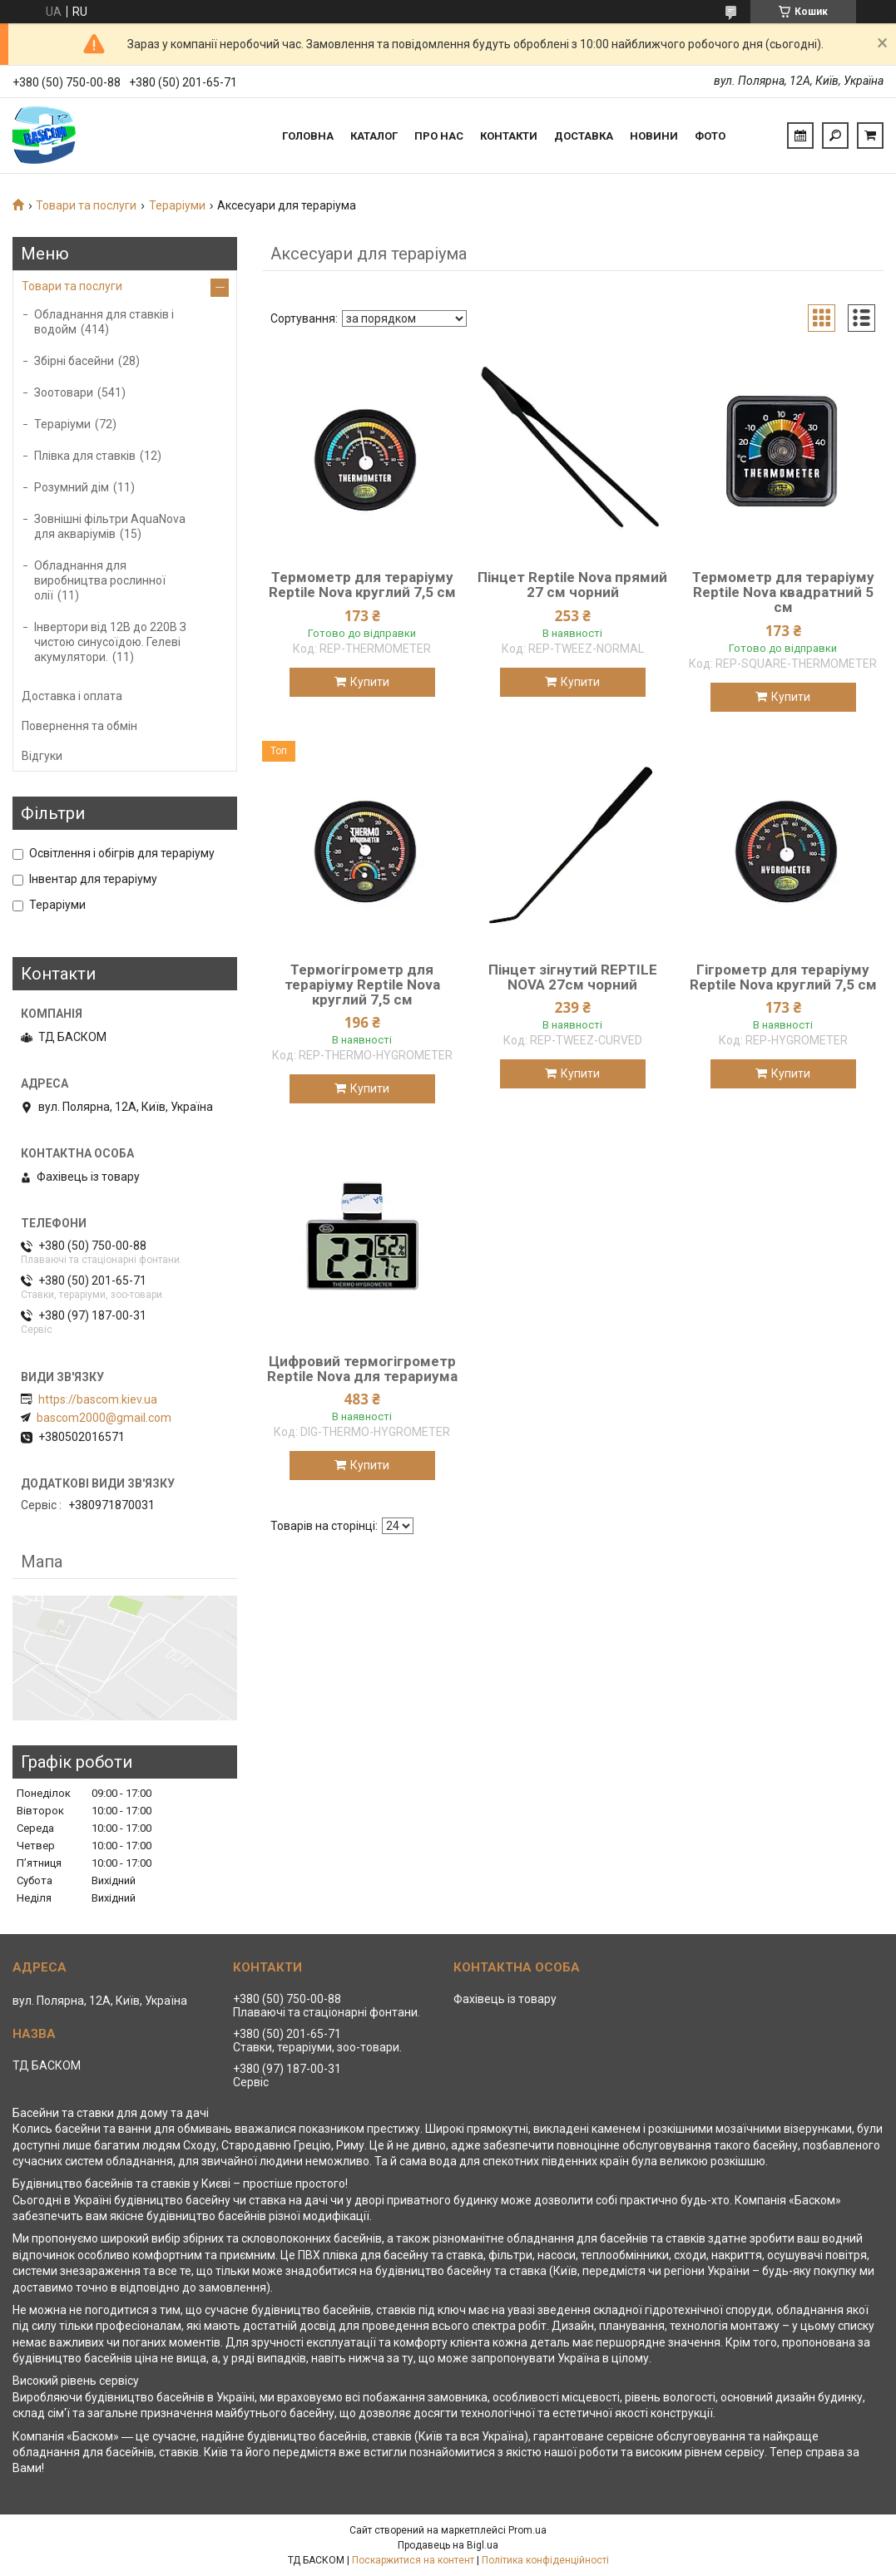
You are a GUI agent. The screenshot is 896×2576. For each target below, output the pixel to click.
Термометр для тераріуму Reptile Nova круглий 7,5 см (362, 585)
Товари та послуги (86, 205)
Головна (308, 136)
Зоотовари (63, 392)
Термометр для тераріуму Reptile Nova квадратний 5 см (783, 592)
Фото (710, 136)
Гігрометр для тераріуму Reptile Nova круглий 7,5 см (783, 977)
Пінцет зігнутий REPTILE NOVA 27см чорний (572, 977)
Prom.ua (527, 2530)
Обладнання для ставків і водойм (104, 322)
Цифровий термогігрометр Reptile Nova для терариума (362, 1369)
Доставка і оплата (72, 696)
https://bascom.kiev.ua (97, 1399)
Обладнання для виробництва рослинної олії (100, 580)
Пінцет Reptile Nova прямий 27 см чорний (572, 585)
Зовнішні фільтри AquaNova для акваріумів (110, 526)
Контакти (508, 136)
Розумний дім (71, 487)
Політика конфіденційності (545, 2560)
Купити (369, 681)
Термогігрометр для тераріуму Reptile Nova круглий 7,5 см (362, 984)
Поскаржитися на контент (413, 2560)
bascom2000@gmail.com (104, 1417)
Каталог (374, 136)
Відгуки (42, 755)
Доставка (583, 136)
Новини (654, 136)
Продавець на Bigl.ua (448, 2545)
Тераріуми (177, 205)
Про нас (438, 136)
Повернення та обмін (79, 726)
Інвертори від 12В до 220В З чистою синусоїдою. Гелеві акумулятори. (110, 642)
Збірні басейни (74, 361)
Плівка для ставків (85, 455)
